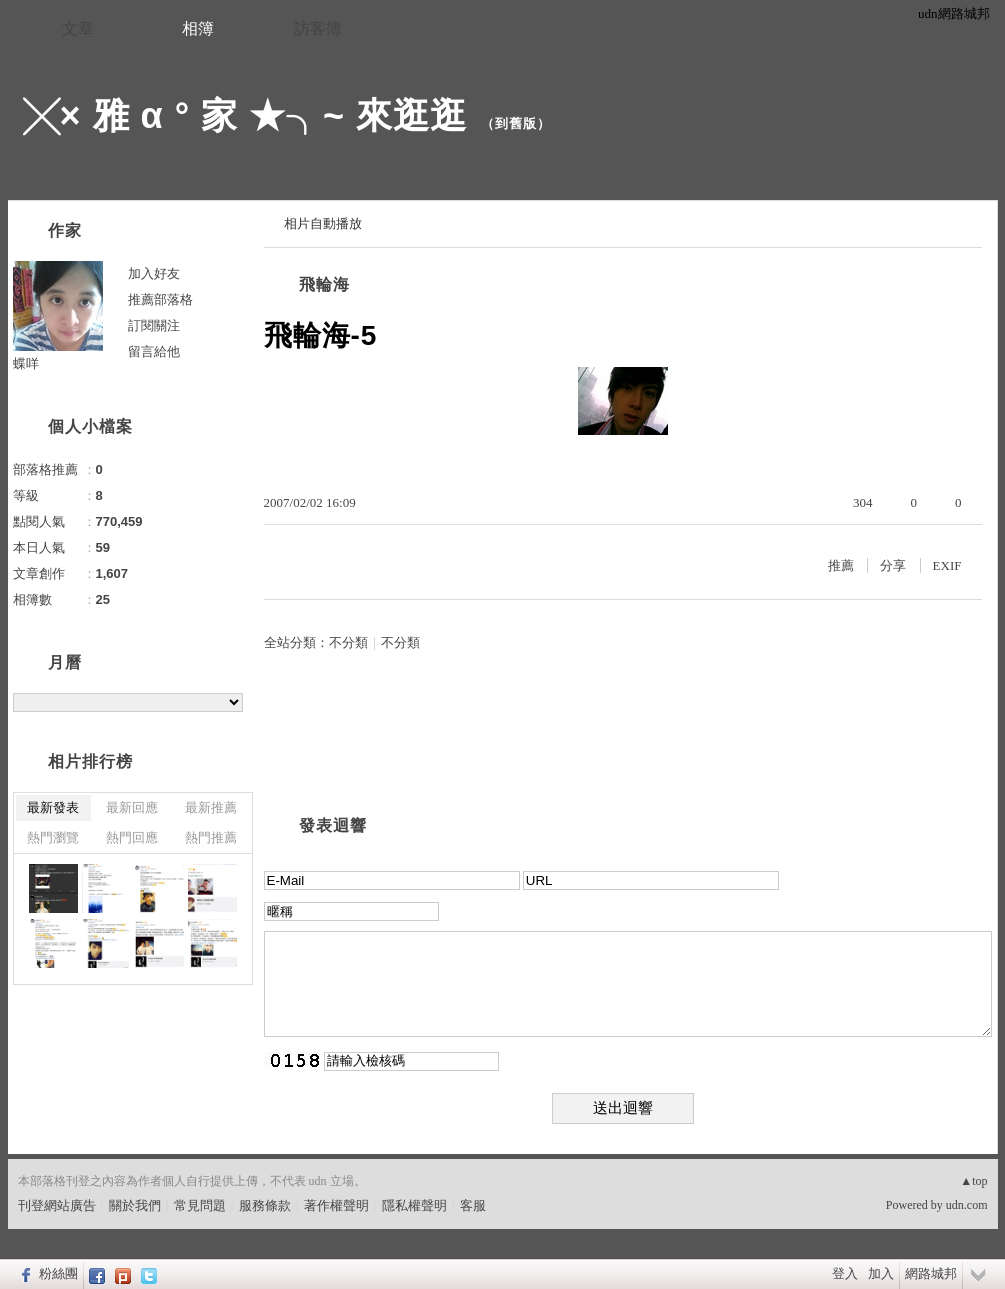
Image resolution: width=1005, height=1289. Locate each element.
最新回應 (132, 807)
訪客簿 (318, 28)
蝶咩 (26, 363)
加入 (881, 1273)
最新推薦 (211, 807)
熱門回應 (132, 837)
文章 (78, 28)
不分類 (348, 642)
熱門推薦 (211, 837)
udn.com (967, 1205)
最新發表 (53, 807)
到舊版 (516, 123)
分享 (893, 565)
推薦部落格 (160, 299)
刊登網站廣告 (57, 1205)
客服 (473, 1205)
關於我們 (135, 1205)
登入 (845, 1273)
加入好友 (154, 273)
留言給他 (154, 351)
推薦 (841, 565)
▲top (973, 1181)
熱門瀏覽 (53, 837)
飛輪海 (324, 284)
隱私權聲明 (414, 1205)
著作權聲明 (336, 1205)
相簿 (198, 28)
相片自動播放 (323, 223)
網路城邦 (931, 1273)
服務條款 (265, 1205)
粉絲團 (58, 1273)
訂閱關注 (154, 325)
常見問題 (200, 1205)
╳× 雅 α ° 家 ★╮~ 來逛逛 (245, 115)
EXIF (947, 565)
